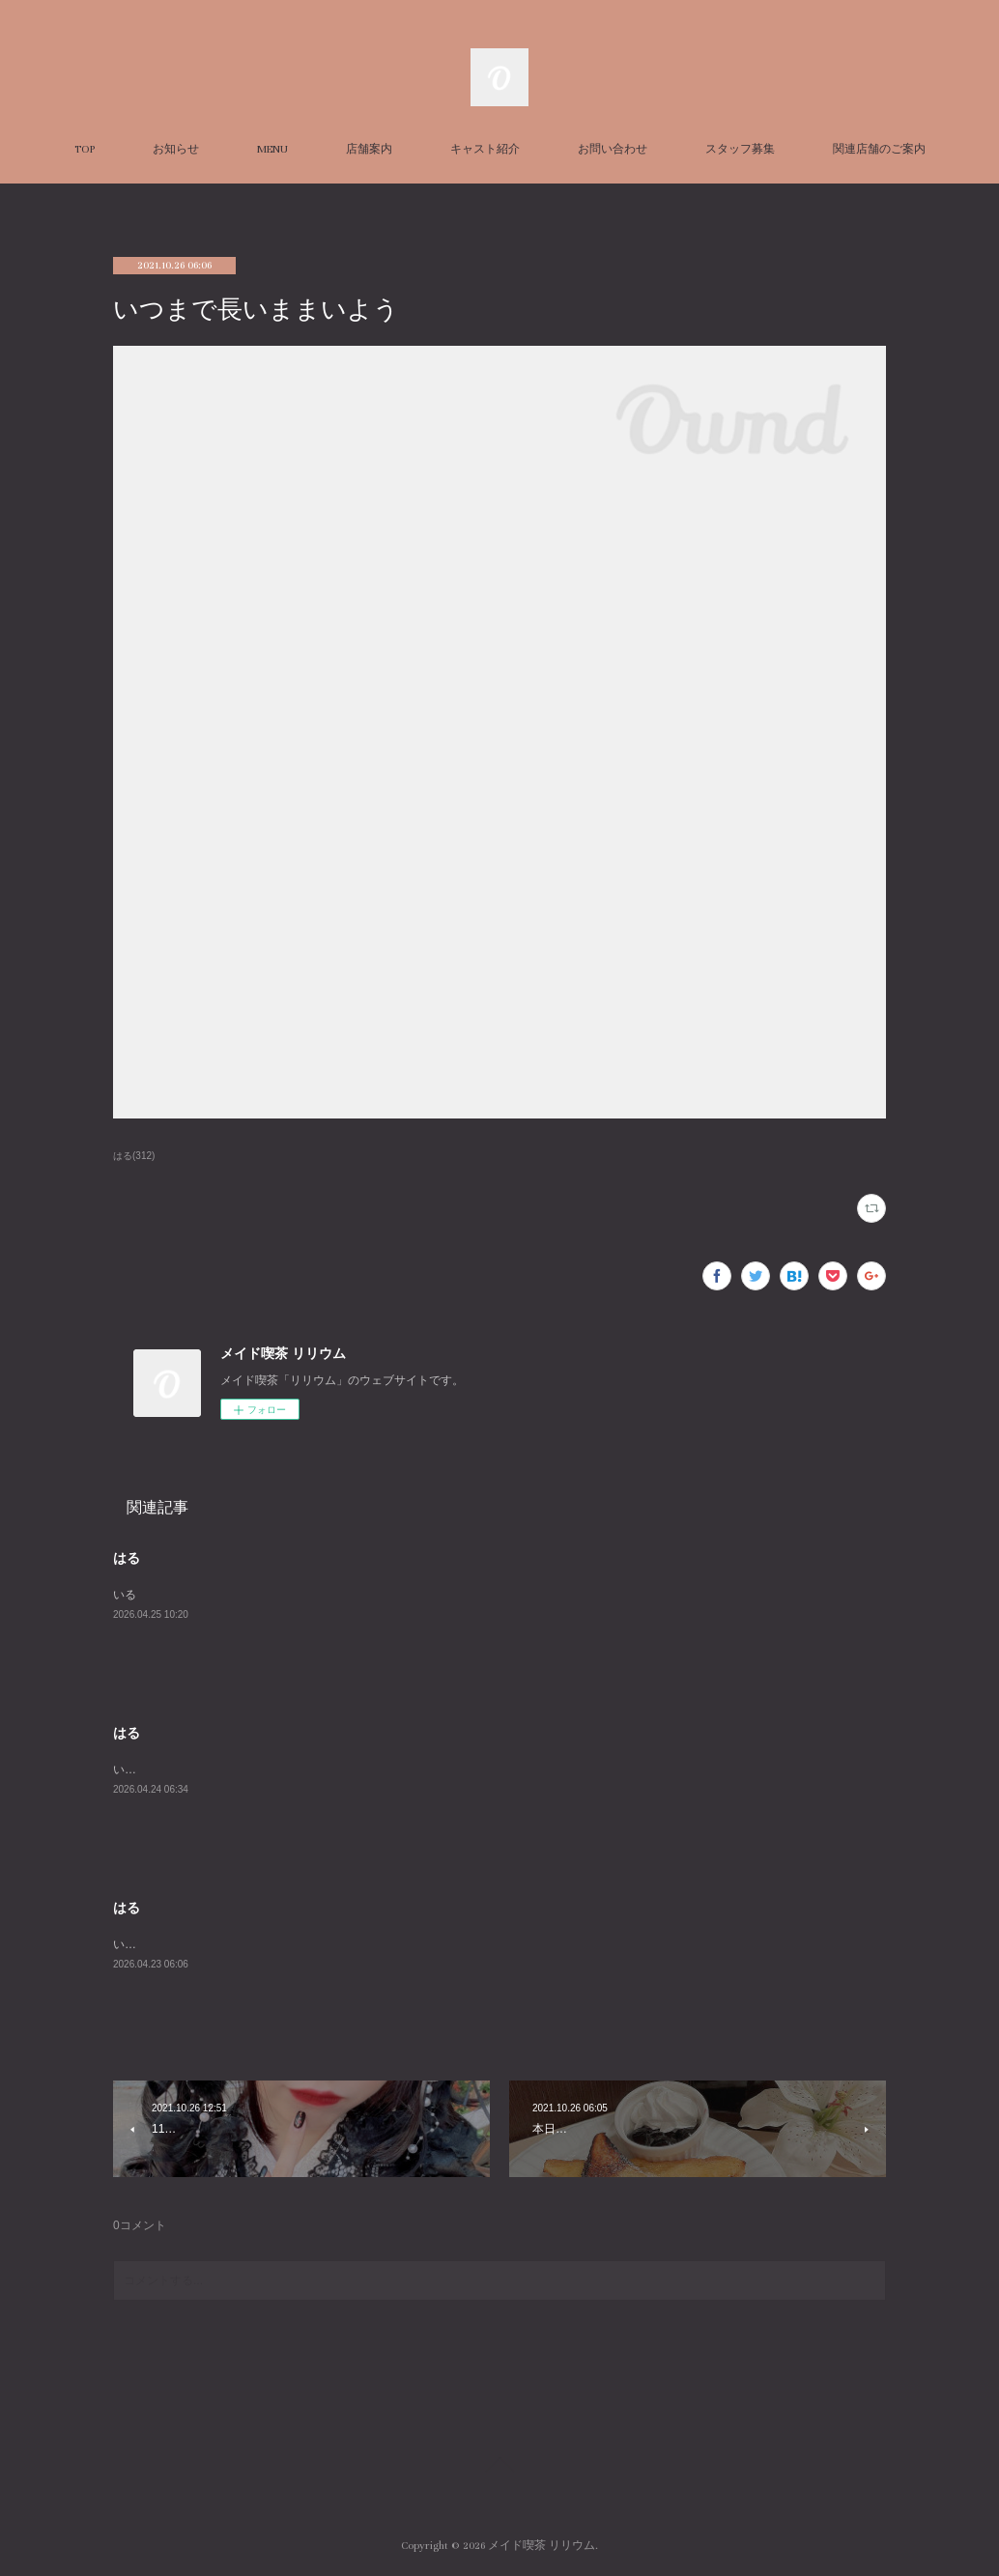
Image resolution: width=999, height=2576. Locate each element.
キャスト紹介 (485, 149)
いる (124, 1594)
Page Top (499, 2467)
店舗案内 (369, 149)
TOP (84, 149)
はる (126, 1558)
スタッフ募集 (740, 149)
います (130, 1769)
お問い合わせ (612, 149)
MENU (272, 149)
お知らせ (176, 149)
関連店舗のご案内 (879, 149)
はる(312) (134, 1155)
